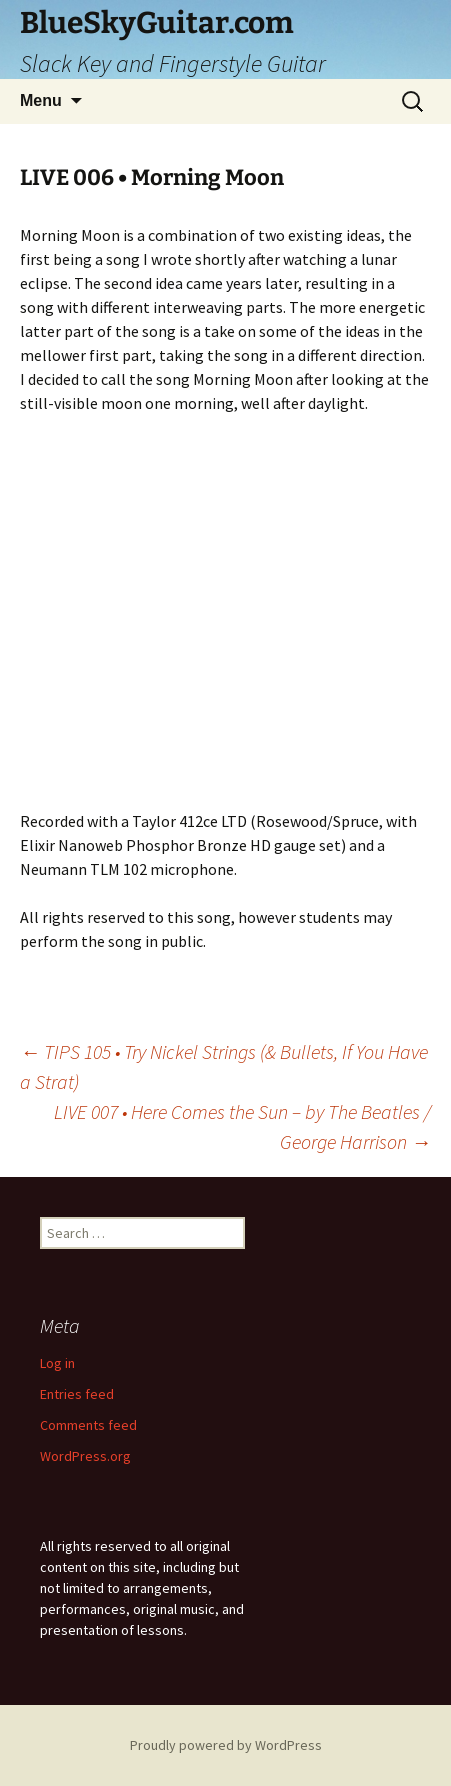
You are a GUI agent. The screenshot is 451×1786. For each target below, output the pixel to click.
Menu (41, 100)
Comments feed (88, 1425)
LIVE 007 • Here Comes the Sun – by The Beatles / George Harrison (242, 1126)
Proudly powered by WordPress (226, 1745)
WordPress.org (85, 1456)
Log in (57, 1363)
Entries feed (77, 1394)
